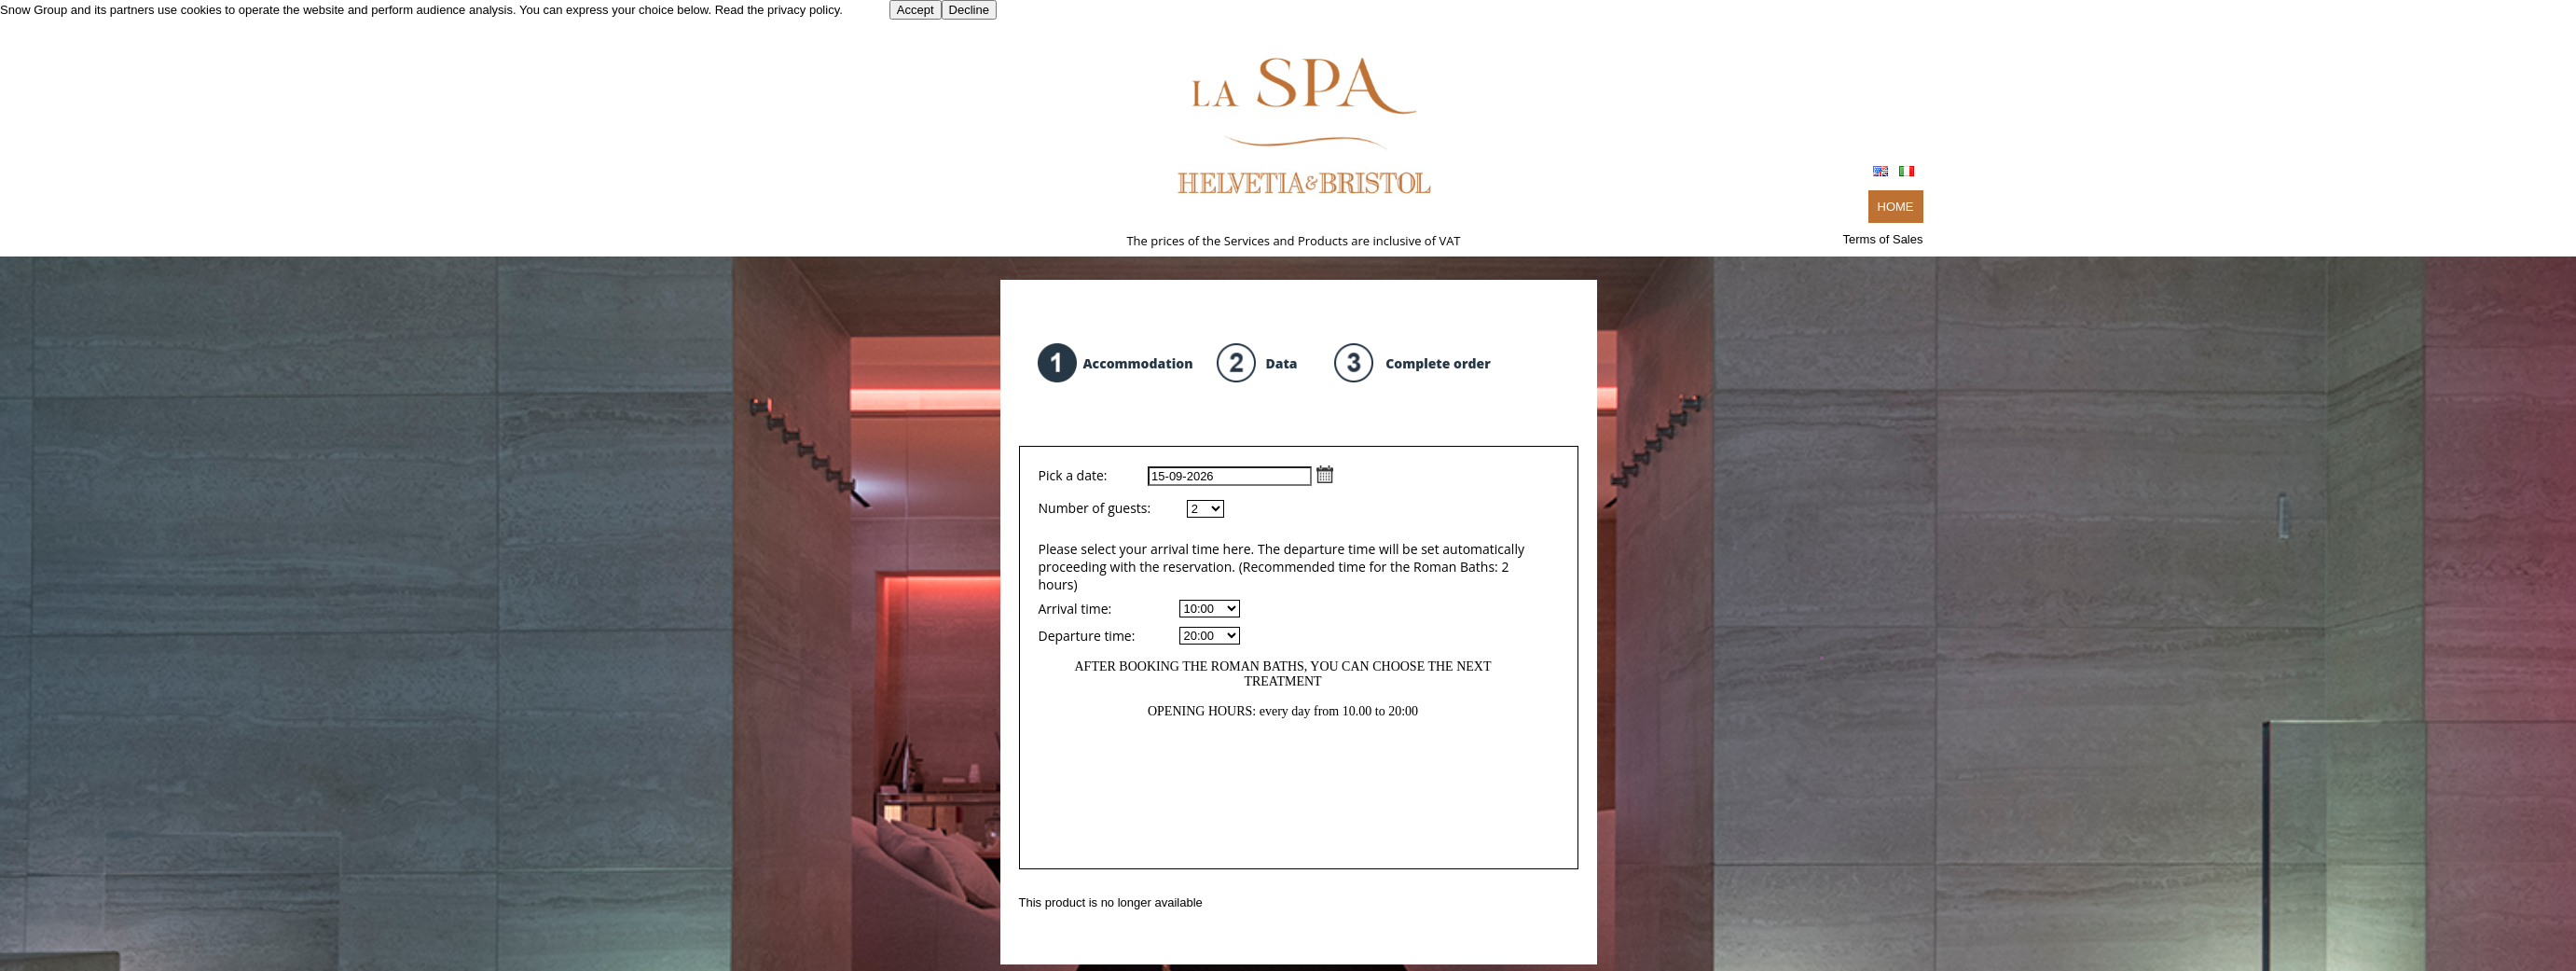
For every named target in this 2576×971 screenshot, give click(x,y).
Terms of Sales (1883, 239)
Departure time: (1087, 636)
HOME (1896, 207)
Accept (915, 10)
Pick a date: (1186, 475)
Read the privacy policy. (779, 10)
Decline (969, 10)
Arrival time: (1075, 608)
